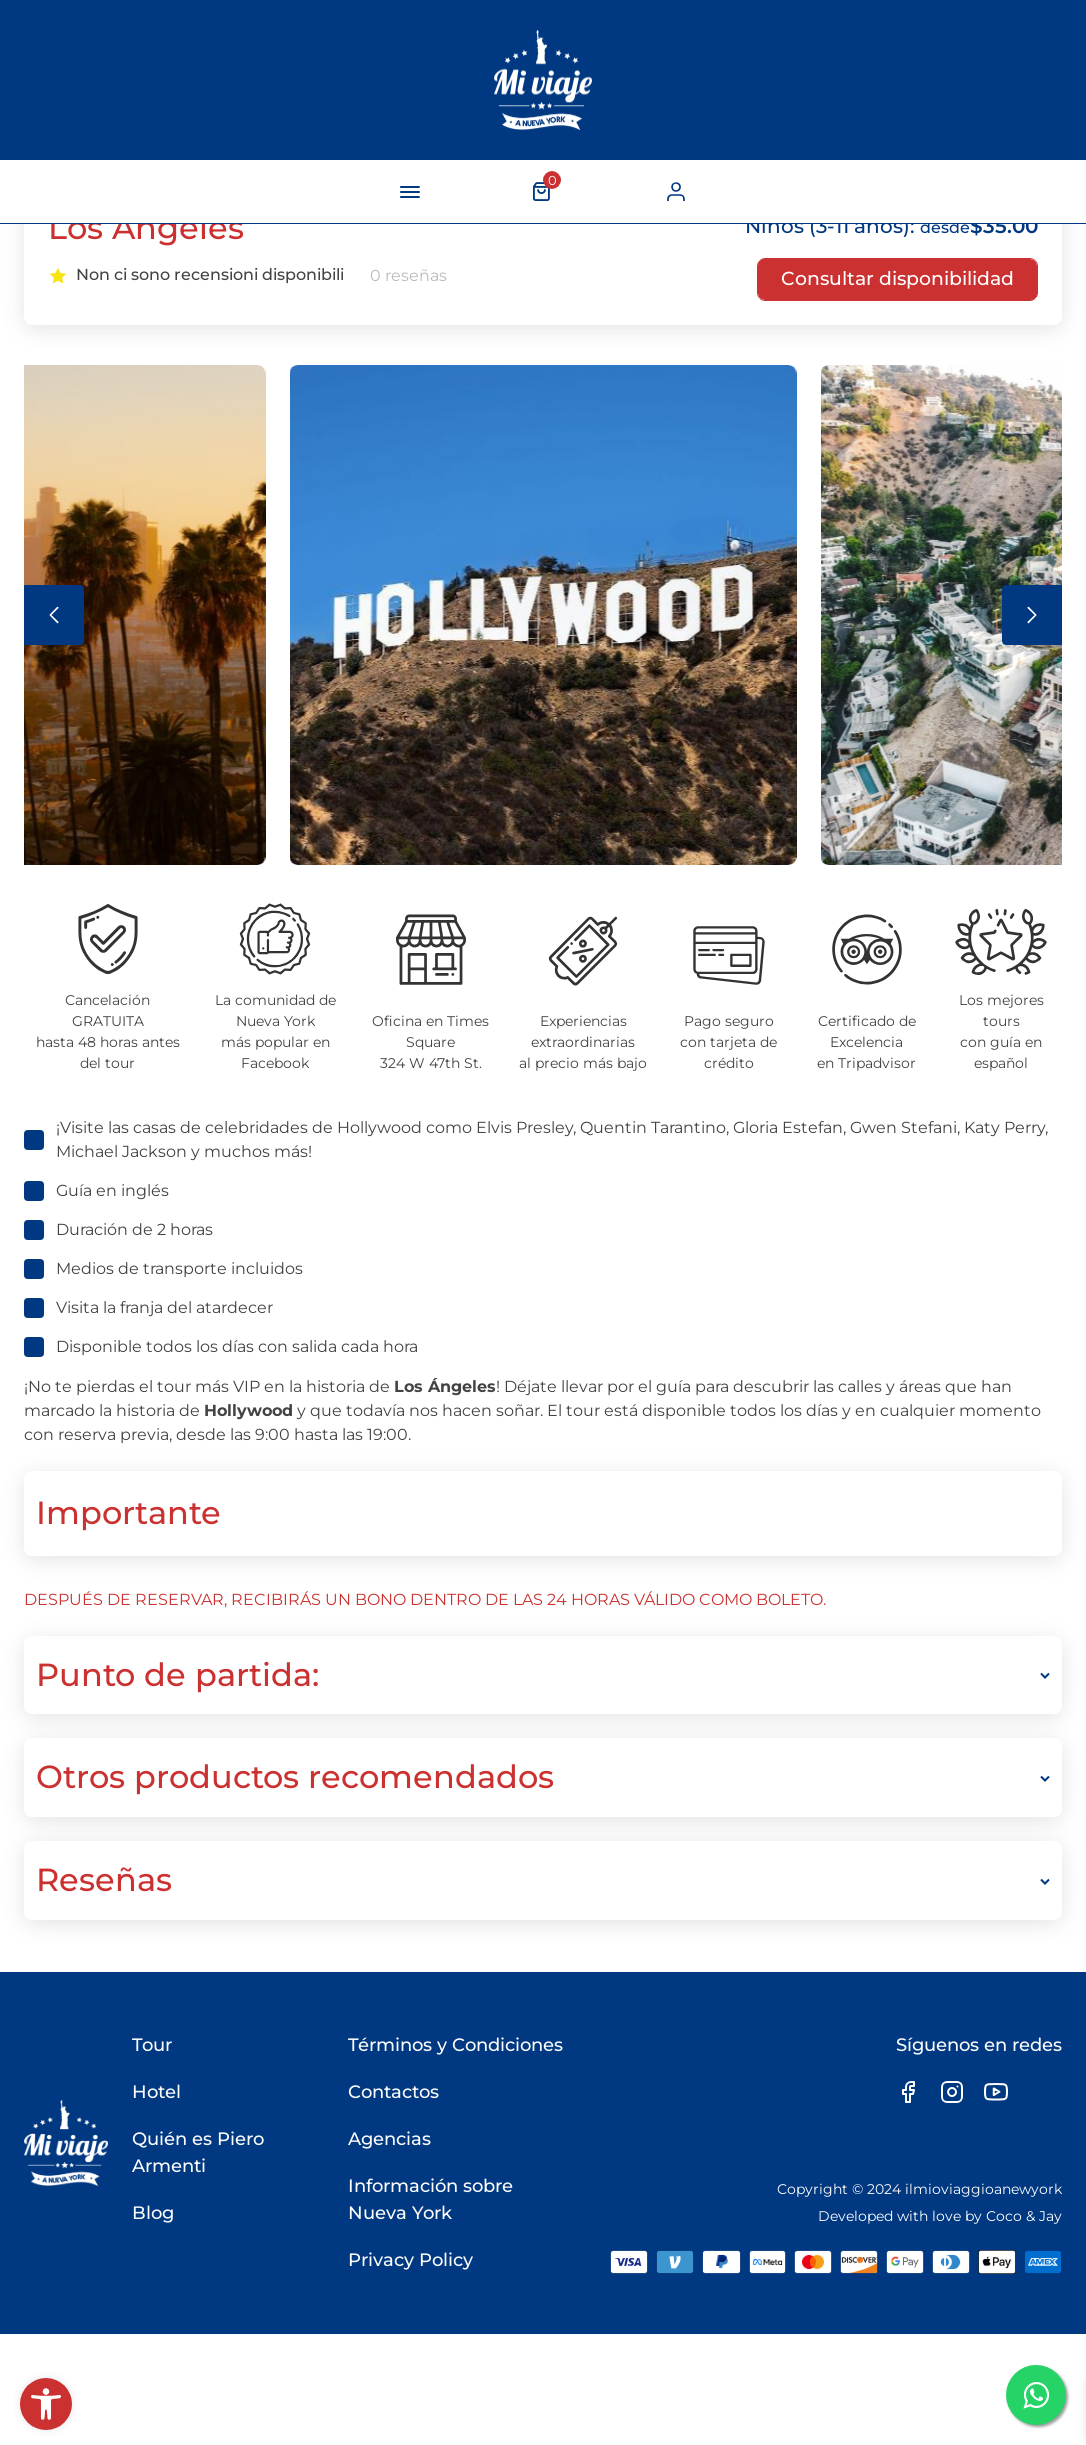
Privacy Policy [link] (408, 2371)
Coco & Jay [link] (1024, 2326)
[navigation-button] (410, 192)
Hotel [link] (152, 2203)
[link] (46, 2404)
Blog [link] (149, 2324)
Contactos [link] (391, 2203)
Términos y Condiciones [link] (453, 2156)
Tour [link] (148, 2156)
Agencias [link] (387, 2250)
